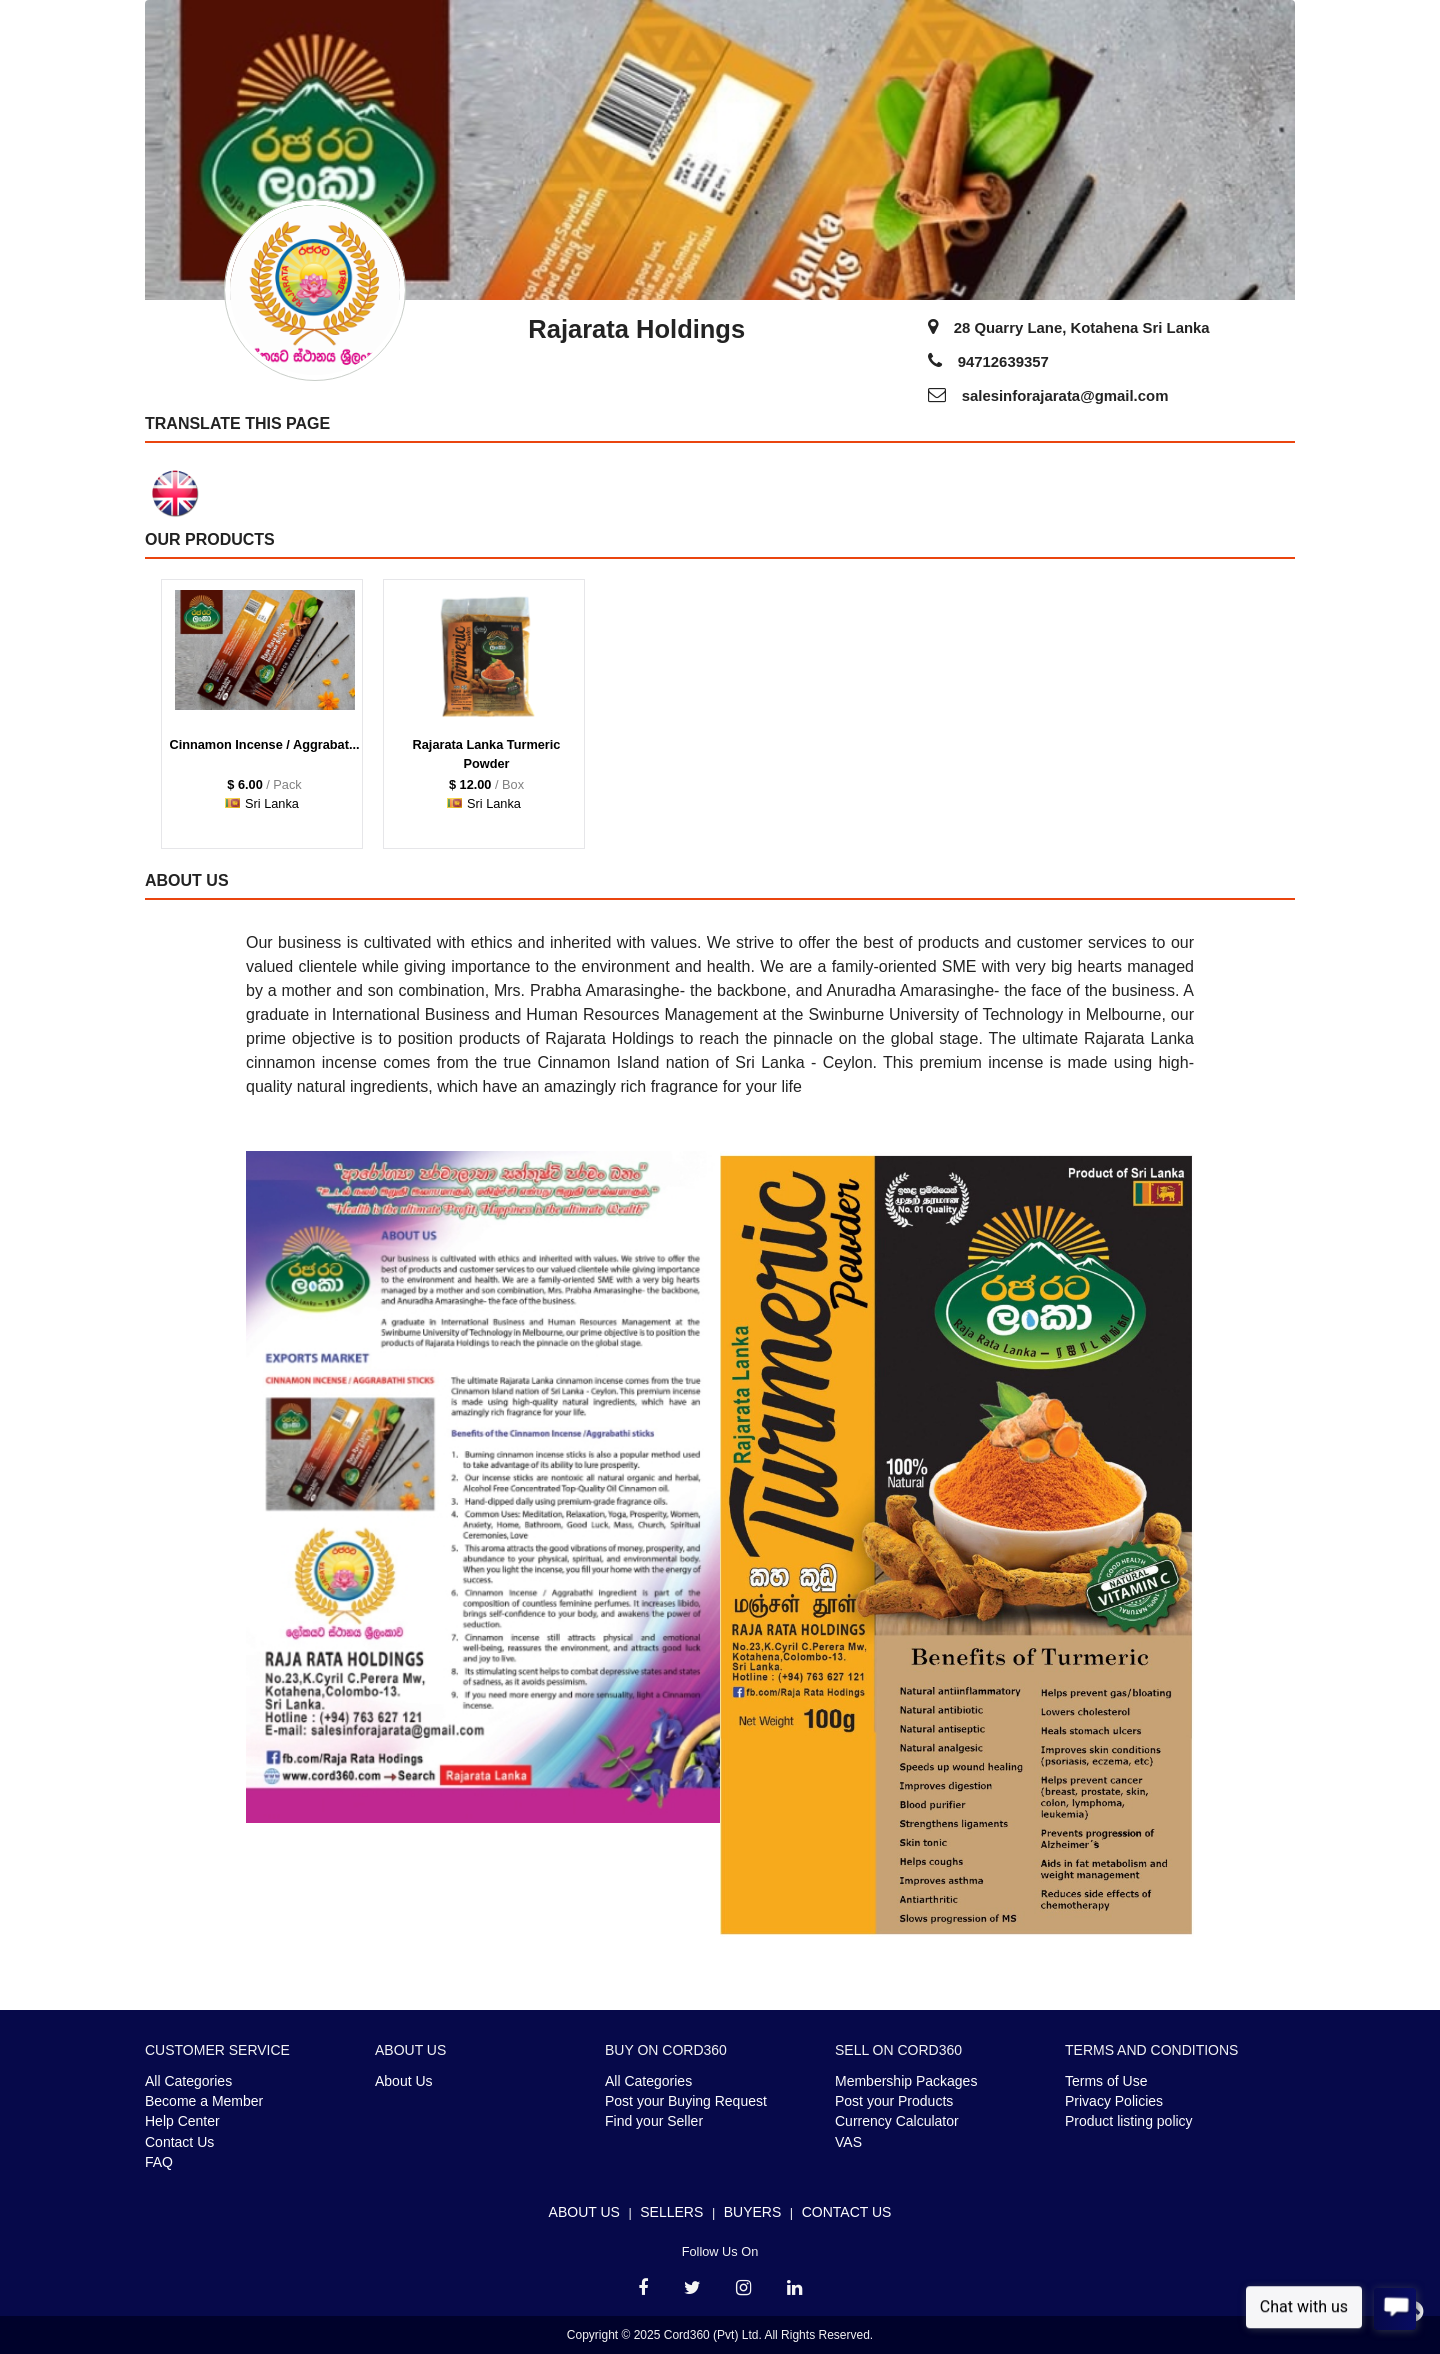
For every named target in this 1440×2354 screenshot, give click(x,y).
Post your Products (894, 2101)
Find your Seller (654, 2121)
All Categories (188, 2081)
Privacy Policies (1114, 2101)
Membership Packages (906, 2081)
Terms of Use (1106, 2081)
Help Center (182, 2121)
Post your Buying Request (686, 2101)
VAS (848, 2142)
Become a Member (204, 2101)
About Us (404, 2081)
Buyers (753, 2212)
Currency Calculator (897, 2121)
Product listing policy (1129, 2121)
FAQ (159, 2162)
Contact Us (179, 2142)
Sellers (671, 2212)
